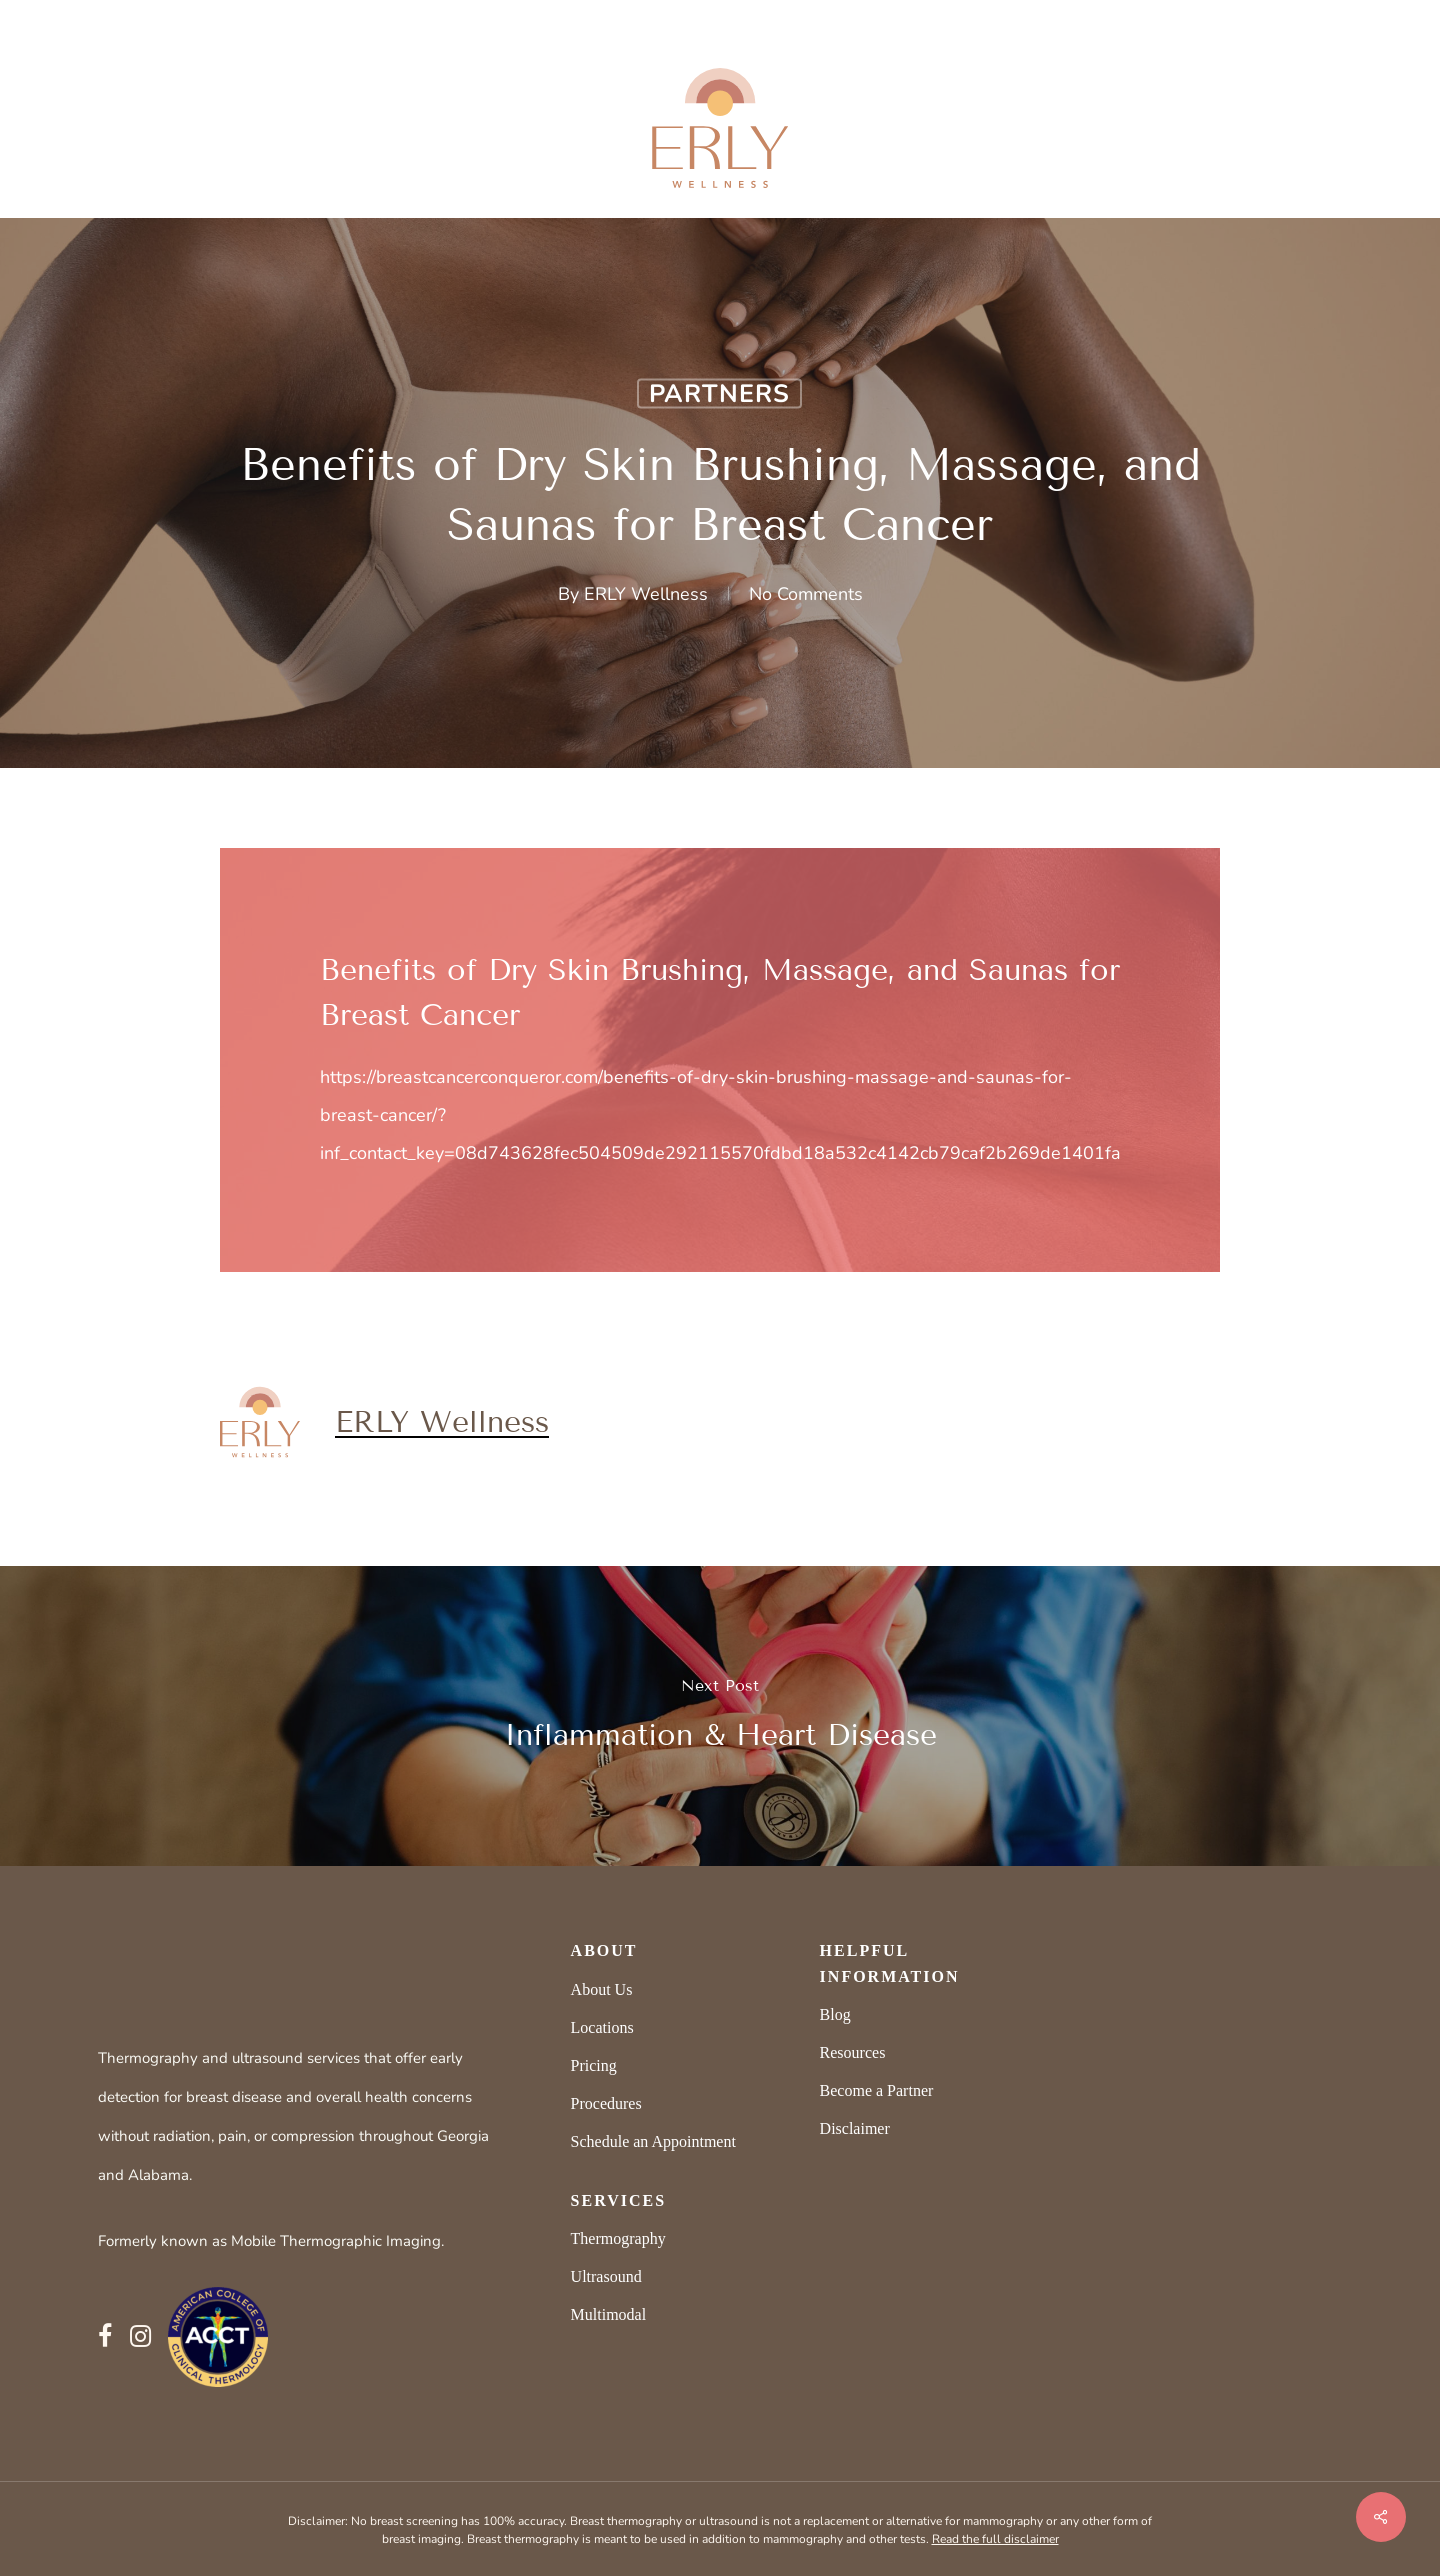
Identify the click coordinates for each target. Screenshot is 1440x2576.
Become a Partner (877, 2090)
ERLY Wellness (646, 594)
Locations (602, 2027)
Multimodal (609, 2314)
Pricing (594, 2065)
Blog (835, 2014)
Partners (719, 394)
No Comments (806, 594)
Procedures (606, 2103)
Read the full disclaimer (995, 2539)
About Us (602, 1989)
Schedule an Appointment (653, 2141)
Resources (853, 2052)
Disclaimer (855, 2128)
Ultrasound (606, 2276)
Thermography (618, 2238)
